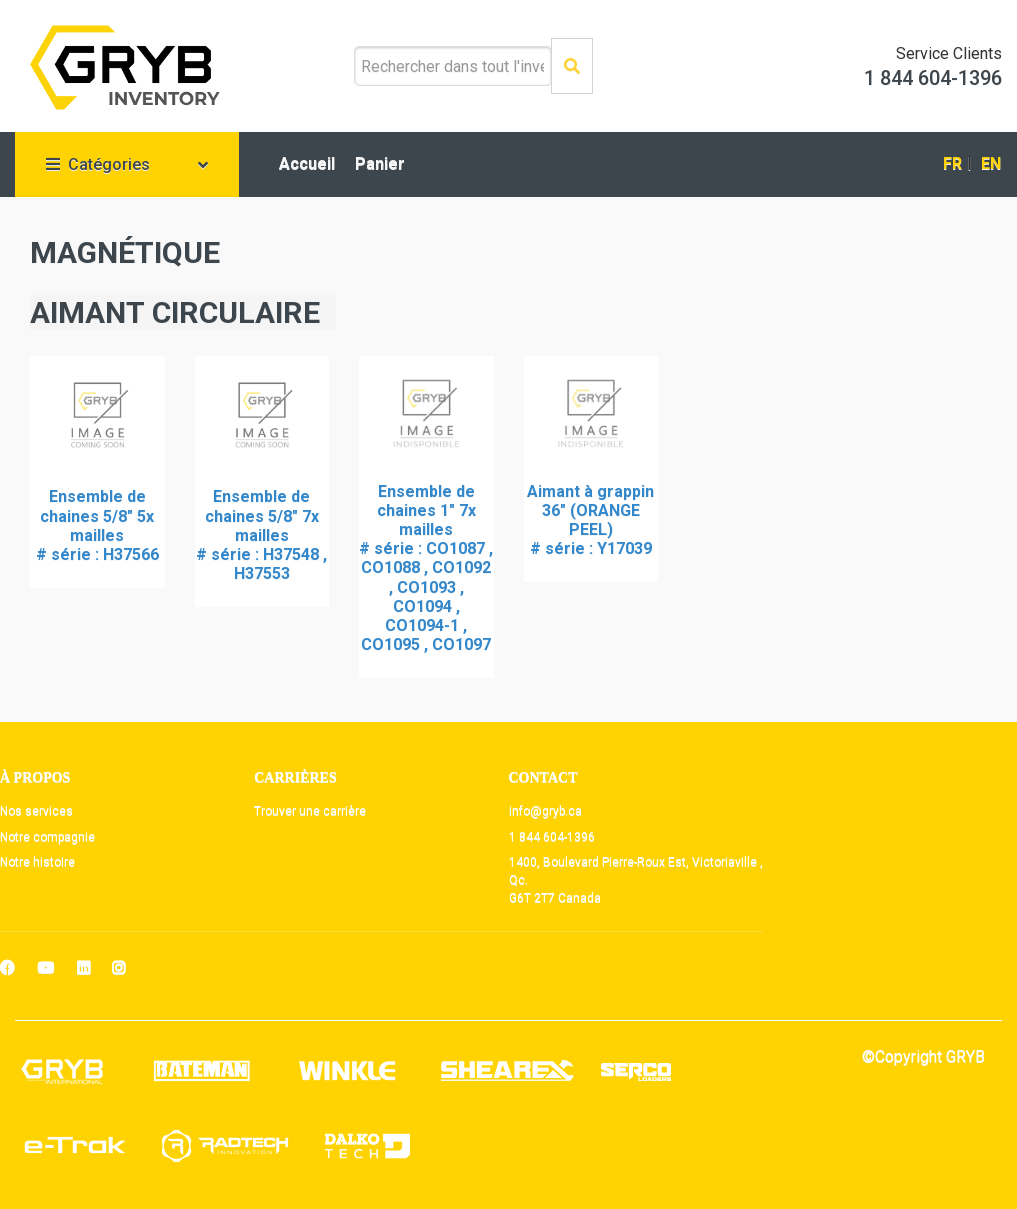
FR (952, 163)
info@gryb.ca (545, 811)
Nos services (36, 811)
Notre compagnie (47, 837)
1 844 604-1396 (552, 837)
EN (991, 163)
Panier (380, 163)
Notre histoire (37, 862)
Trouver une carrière (310, 811)
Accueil (307, 163)
